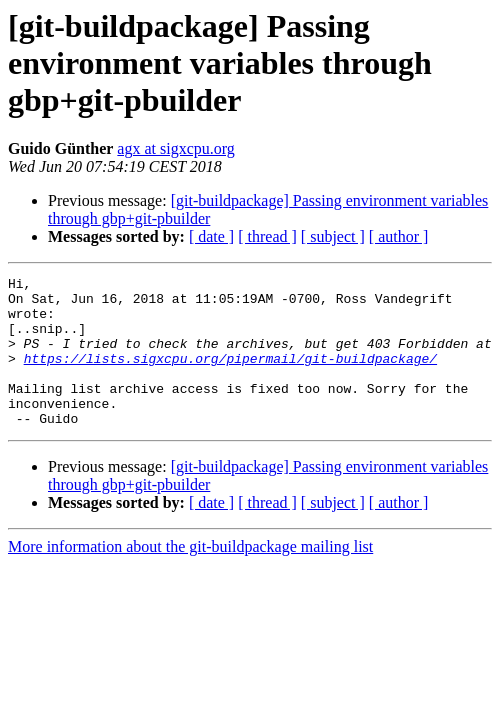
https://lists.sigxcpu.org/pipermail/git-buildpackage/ (230, 376)
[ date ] (211, 236)
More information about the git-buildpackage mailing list (190, 576)
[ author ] (399, 236)
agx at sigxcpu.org (175, 148)
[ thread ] (267, 236)
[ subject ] (333, 236)
